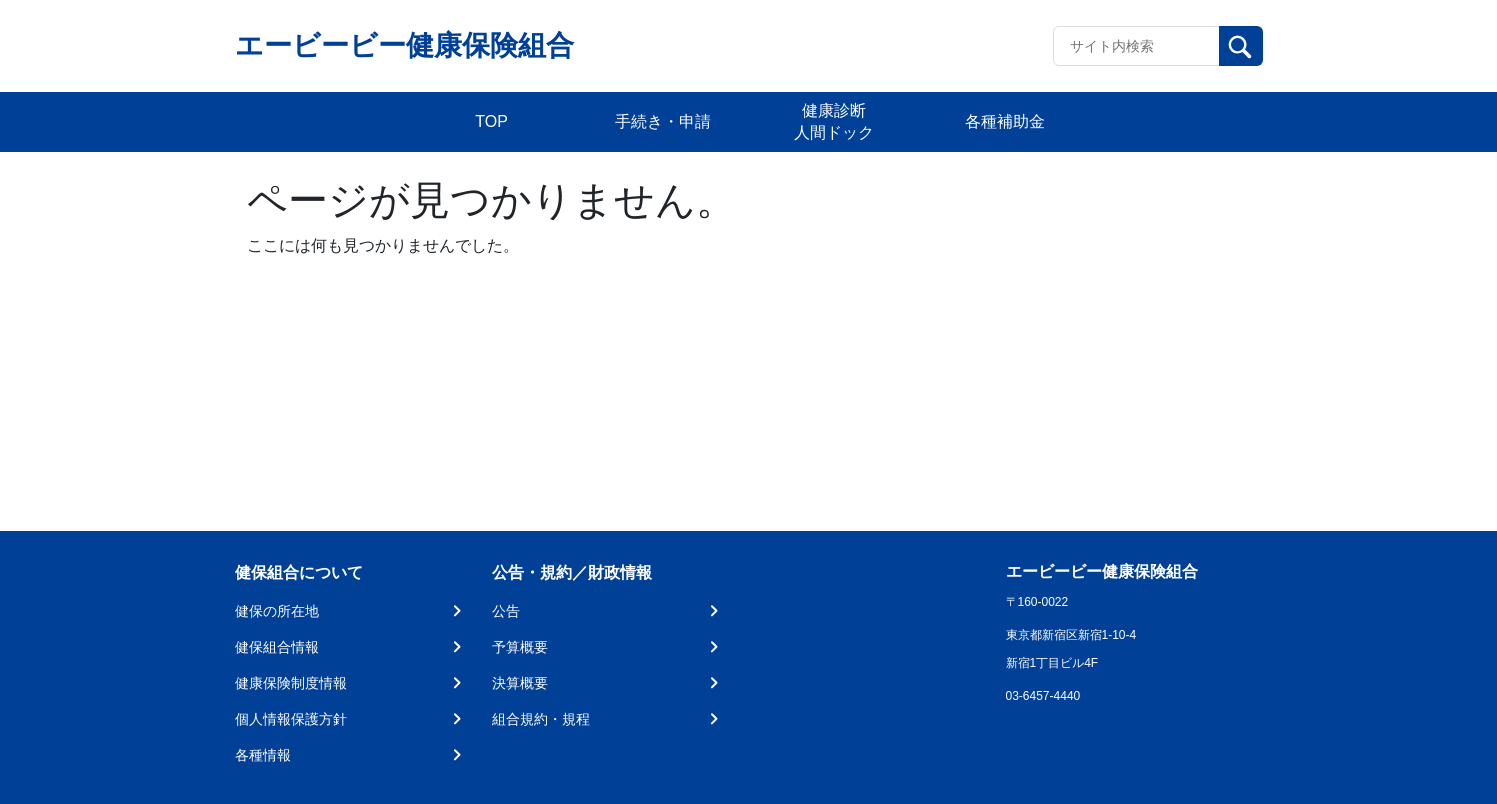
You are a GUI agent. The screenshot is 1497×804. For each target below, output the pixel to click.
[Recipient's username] (1136, 46)
